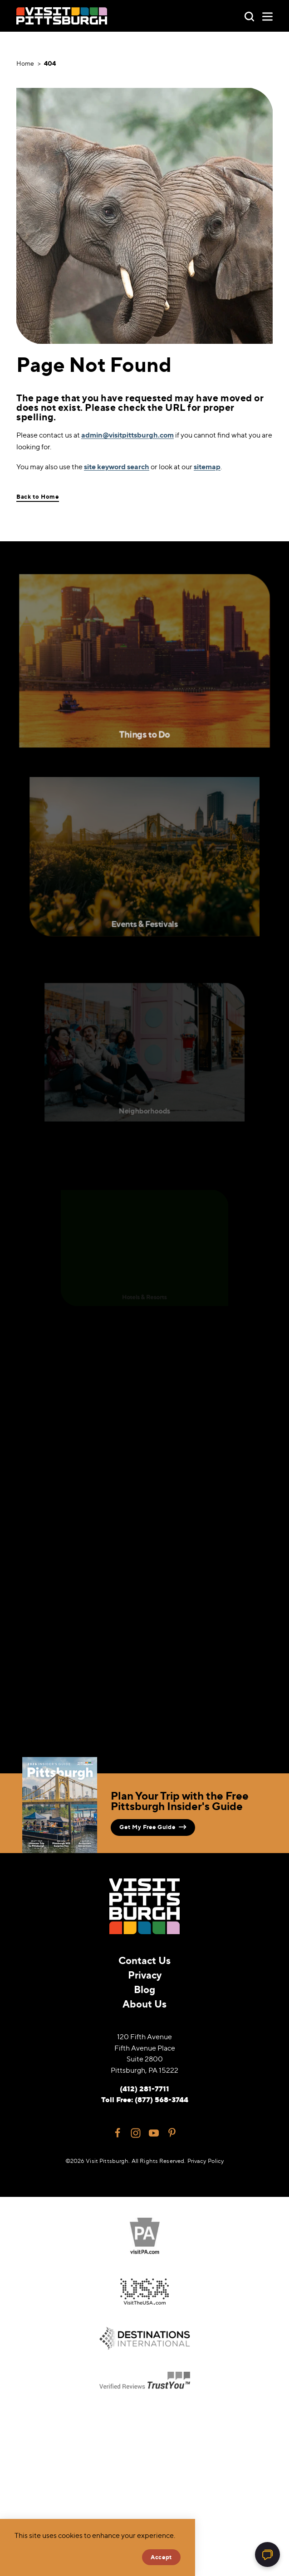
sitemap (207, 466)
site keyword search (116, 466)
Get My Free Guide (152, 1827)
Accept (161, 2557)
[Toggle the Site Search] (249, 15)
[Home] (61, 15)
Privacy (145, 1975)
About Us (144, 2004)
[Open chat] (267, 2554)
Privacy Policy (205, 2160)
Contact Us (144, 1960)
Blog (144, 1989)
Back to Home (37, 496)
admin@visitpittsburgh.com (127, 434)
